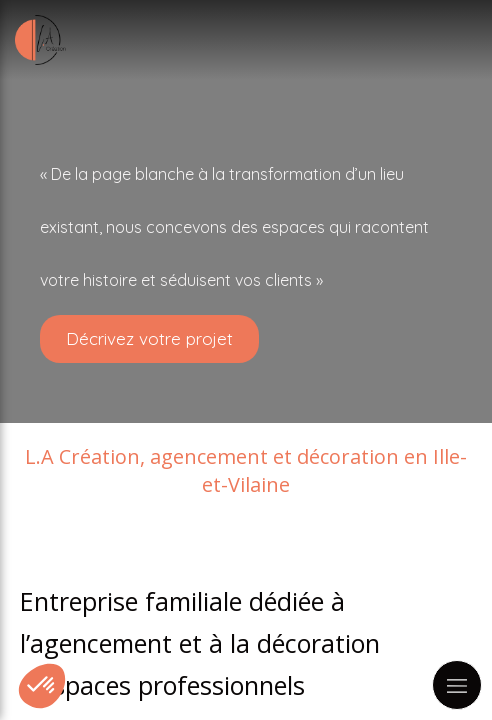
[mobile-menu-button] (457, 685)
